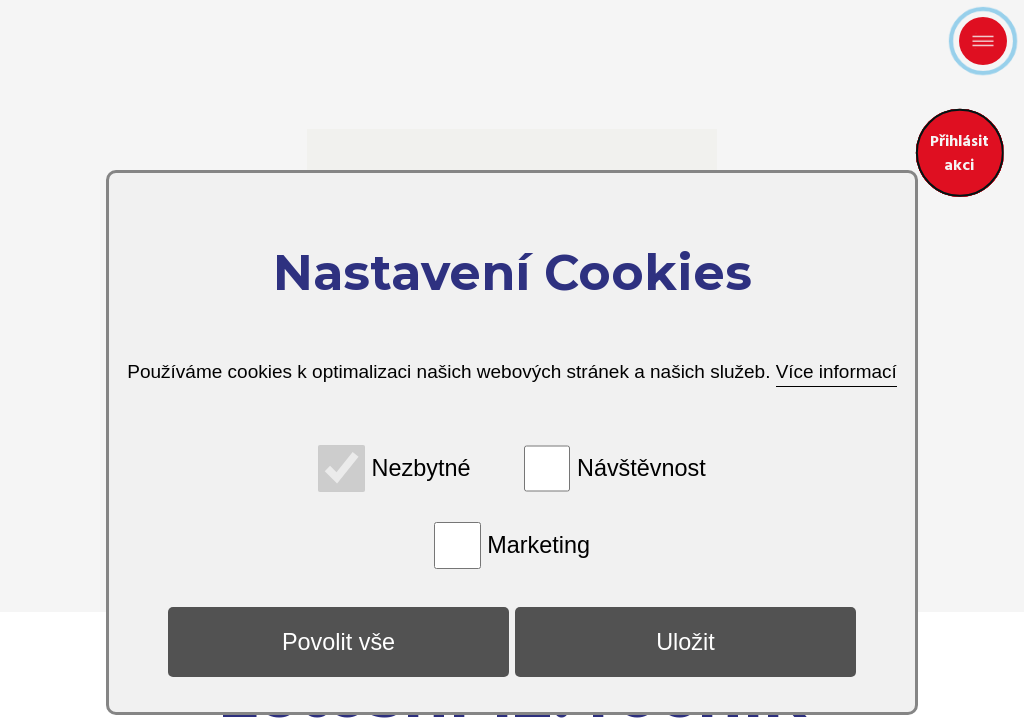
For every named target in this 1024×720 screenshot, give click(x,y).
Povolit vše (338, 642)
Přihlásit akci (951, 145)
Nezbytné (421, 468)
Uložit (685, 642)
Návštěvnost (641, 468)
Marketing (538, 545)
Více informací (835, 371)
